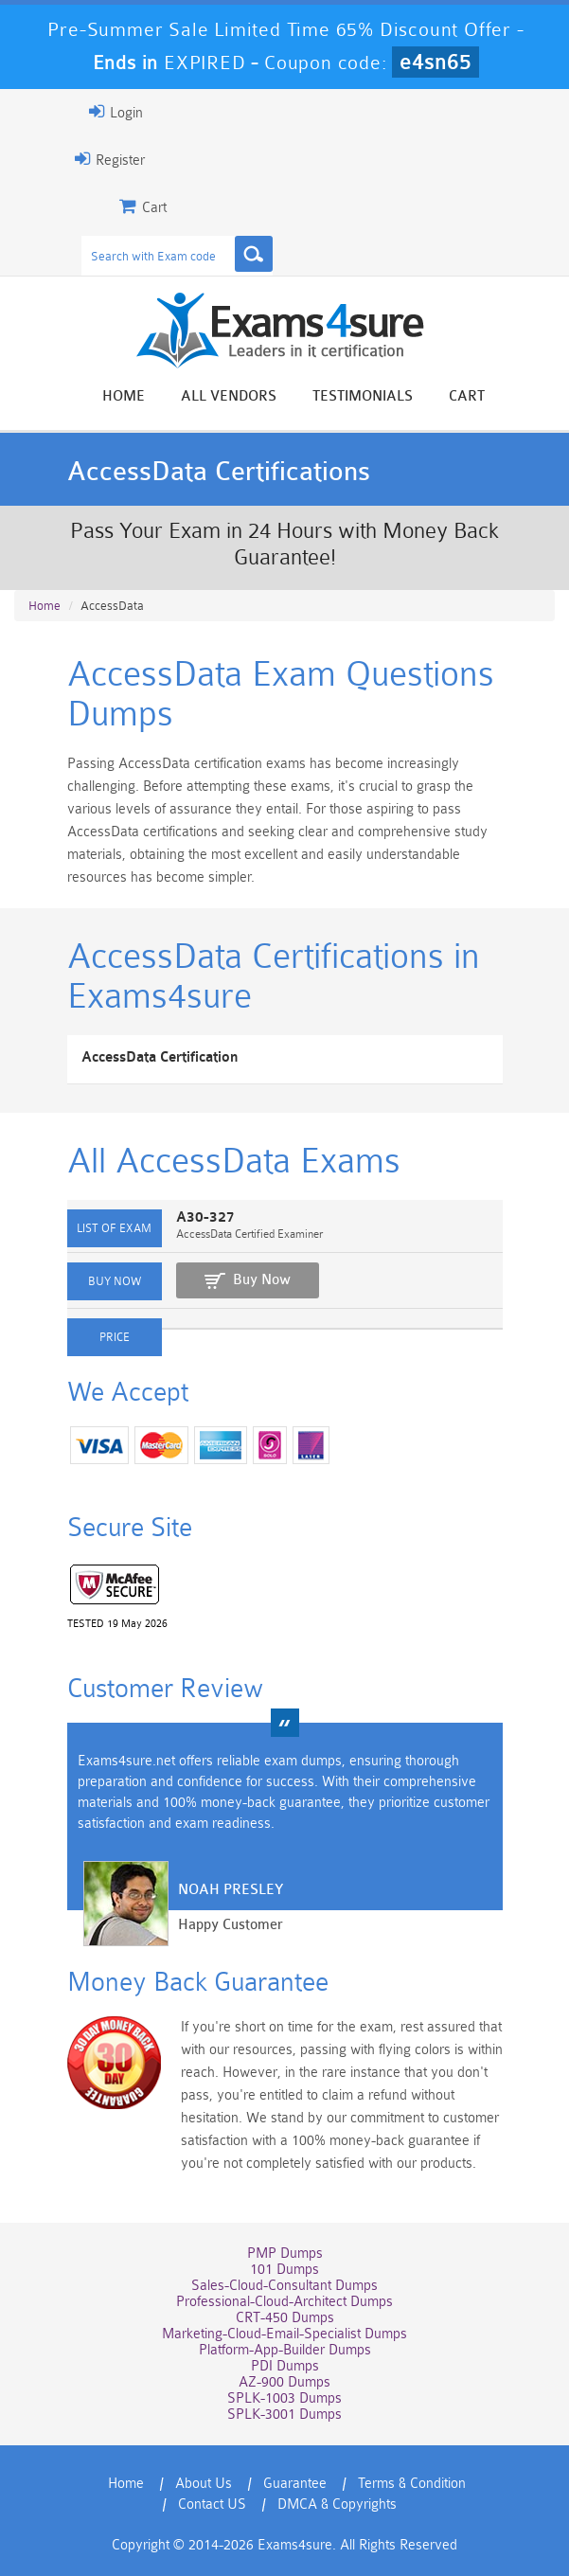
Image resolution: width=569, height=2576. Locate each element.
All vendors (228, 396)
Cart (467, 396)
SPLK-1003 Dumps (284, 2398)
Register (110, 159)
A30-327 (205, 1217)
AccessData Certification (159, 1057)
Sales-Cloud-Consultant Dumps (284, 2286)
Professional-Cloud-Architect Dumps (284, 2302)
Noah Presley (230, 1890)
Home (123, 396)
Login (116, 111)
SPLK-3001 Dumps (284, 2414)
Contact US (212, 2504)
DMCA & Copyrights (337, 2504)
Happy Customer (230, 1925)
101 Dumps (284, 2270)
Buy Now (262, 1280)
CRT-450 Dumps (285, 2318)
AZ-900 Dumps (284, 2382)
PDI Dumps (285, 2366)
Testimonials (362, 396)
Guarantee (295, 2484)
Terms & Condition (412, 2484)
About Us (203, 2484)
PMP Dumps (285, 2253)
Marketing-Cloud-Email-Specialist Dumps (284, 2334)
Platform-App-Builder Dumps (285, 2350)
